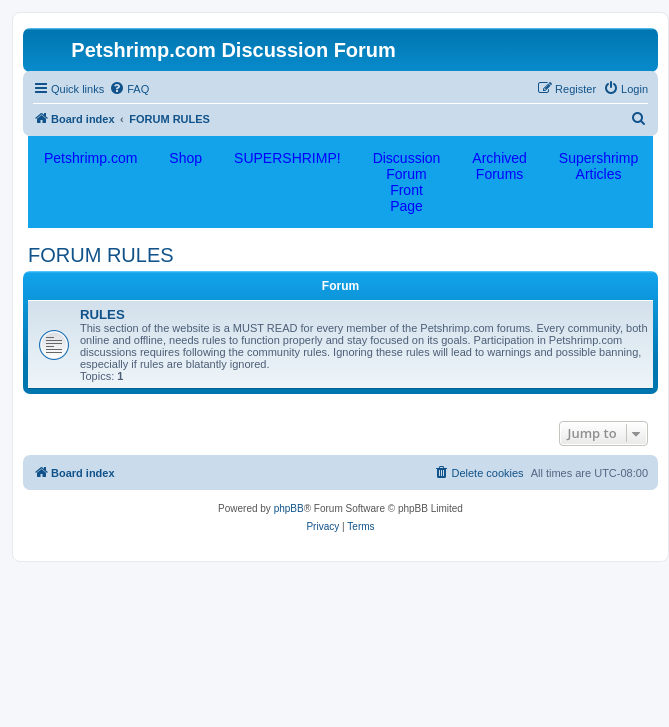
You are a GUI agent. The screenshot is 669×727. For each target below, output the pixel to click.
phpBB (289, 508)
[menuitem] (129, 89)
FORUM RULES (101, 255)
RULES (102, 314)
